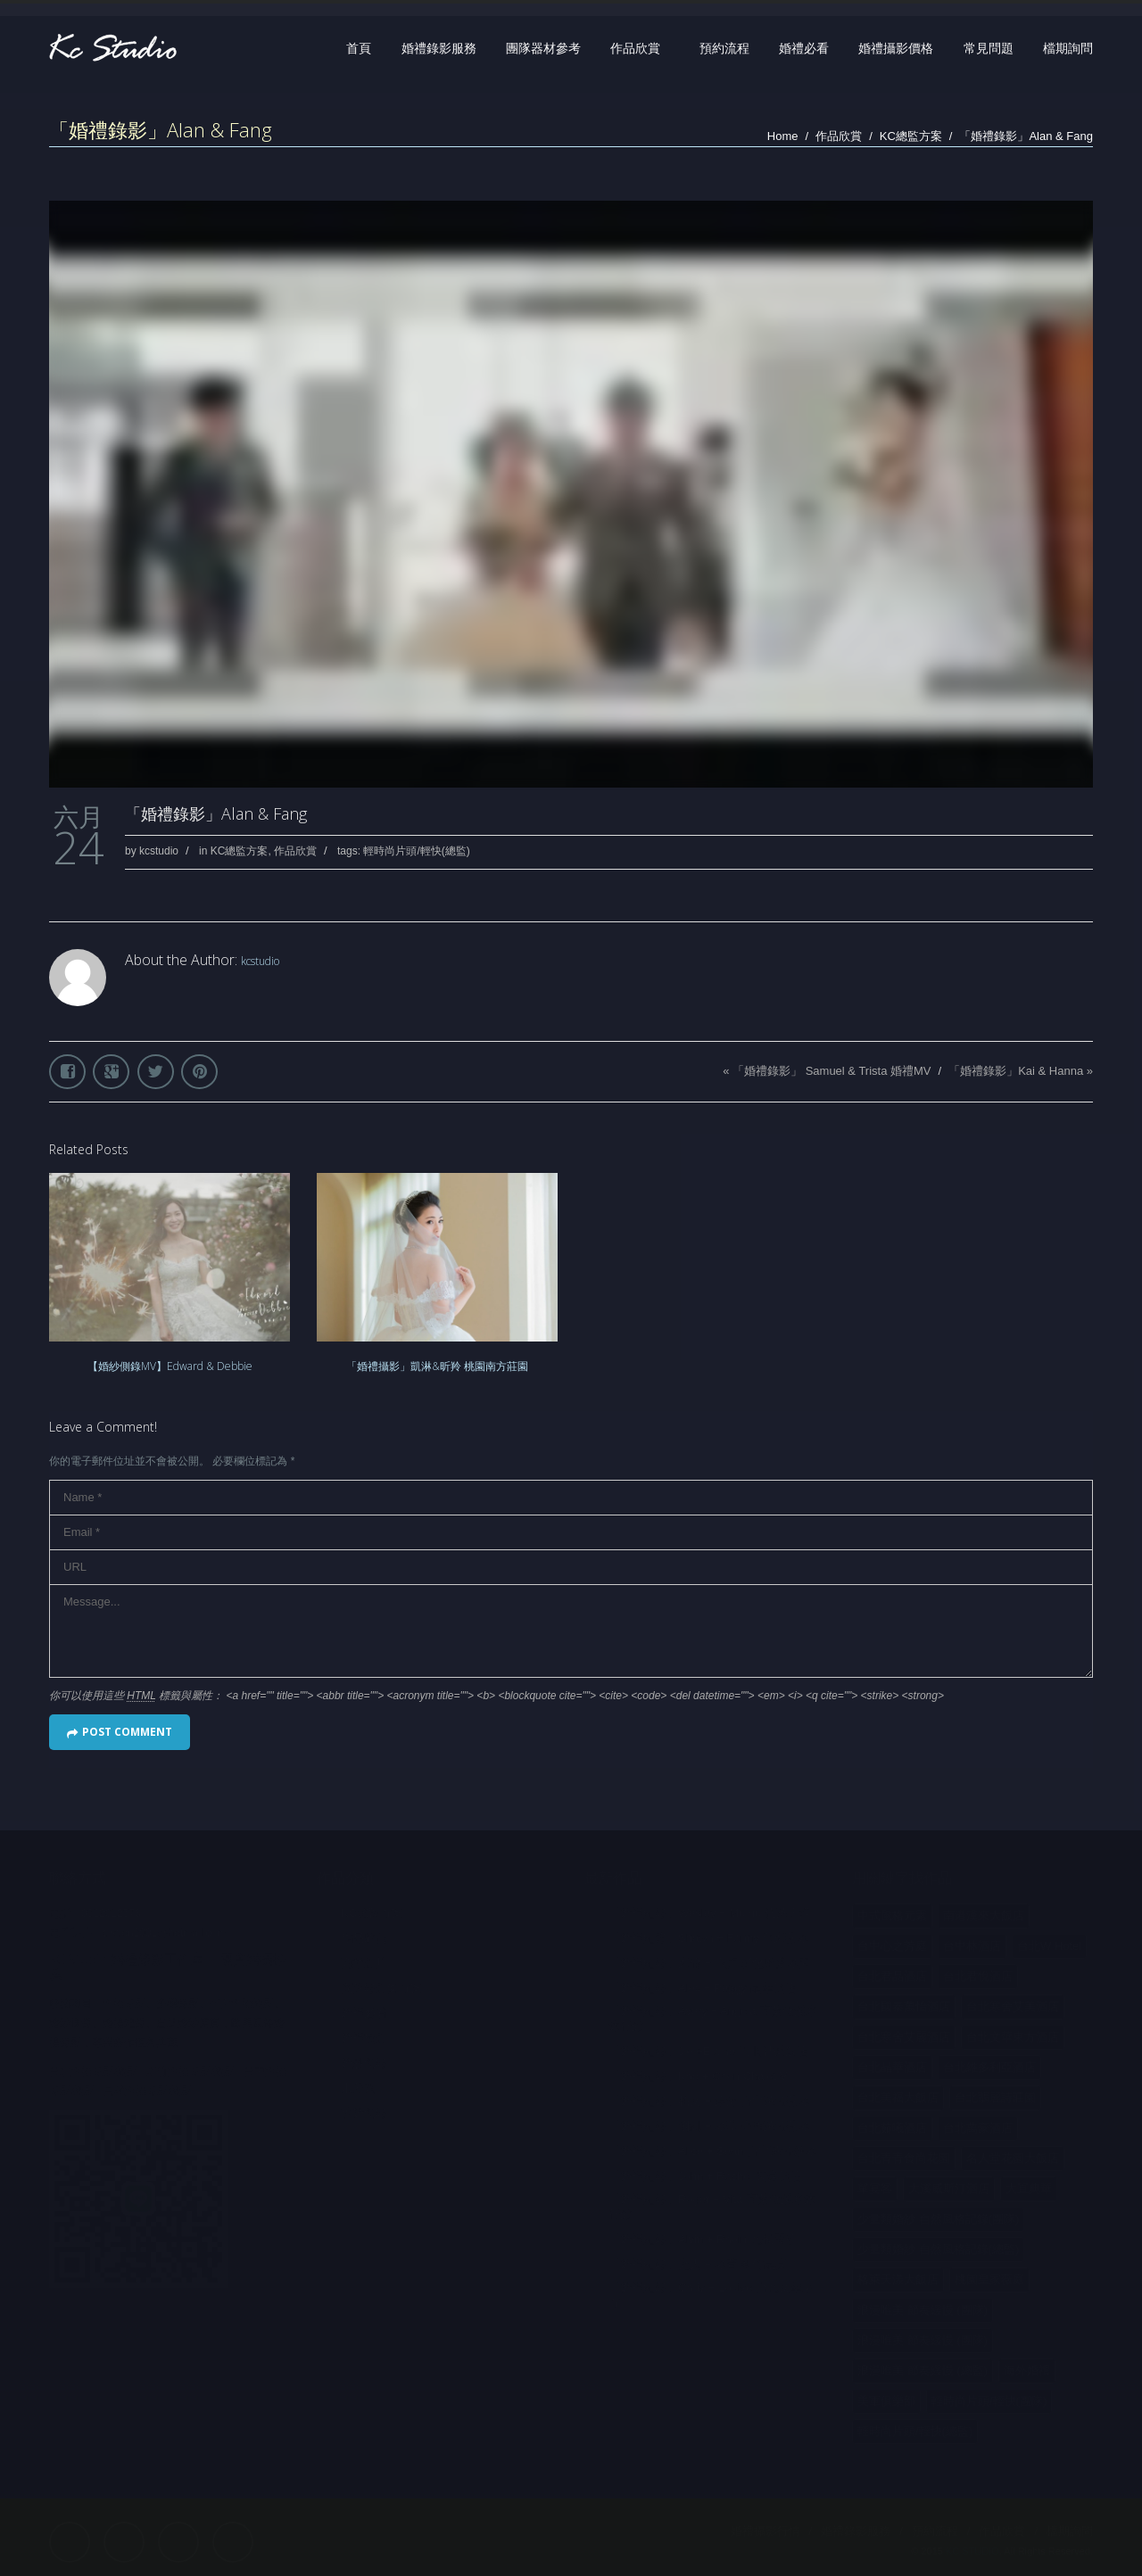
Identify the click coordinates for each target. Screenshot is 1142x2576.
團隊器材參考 (543, 48)
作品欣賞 (635, 48)
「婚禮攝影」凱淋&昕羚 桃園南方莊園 (437, 1366)
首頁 (358, 48)
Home (783, 136)
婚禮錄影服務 (438, 48)
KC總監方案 (911, 136)
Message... (571, 1631)
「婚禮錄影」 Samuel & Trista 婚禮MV (831, 1070)
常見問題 (989, 48)
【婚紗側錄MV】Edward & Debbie (169, 1366)
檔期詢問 (1068, 48)
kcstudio (158, 851)
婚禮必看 (804, 48)
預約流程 (724, 48)
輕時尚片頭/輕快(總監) (416, 851)
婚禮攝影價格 (895, 48)
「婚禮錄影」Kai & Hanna (1015, 1070)
